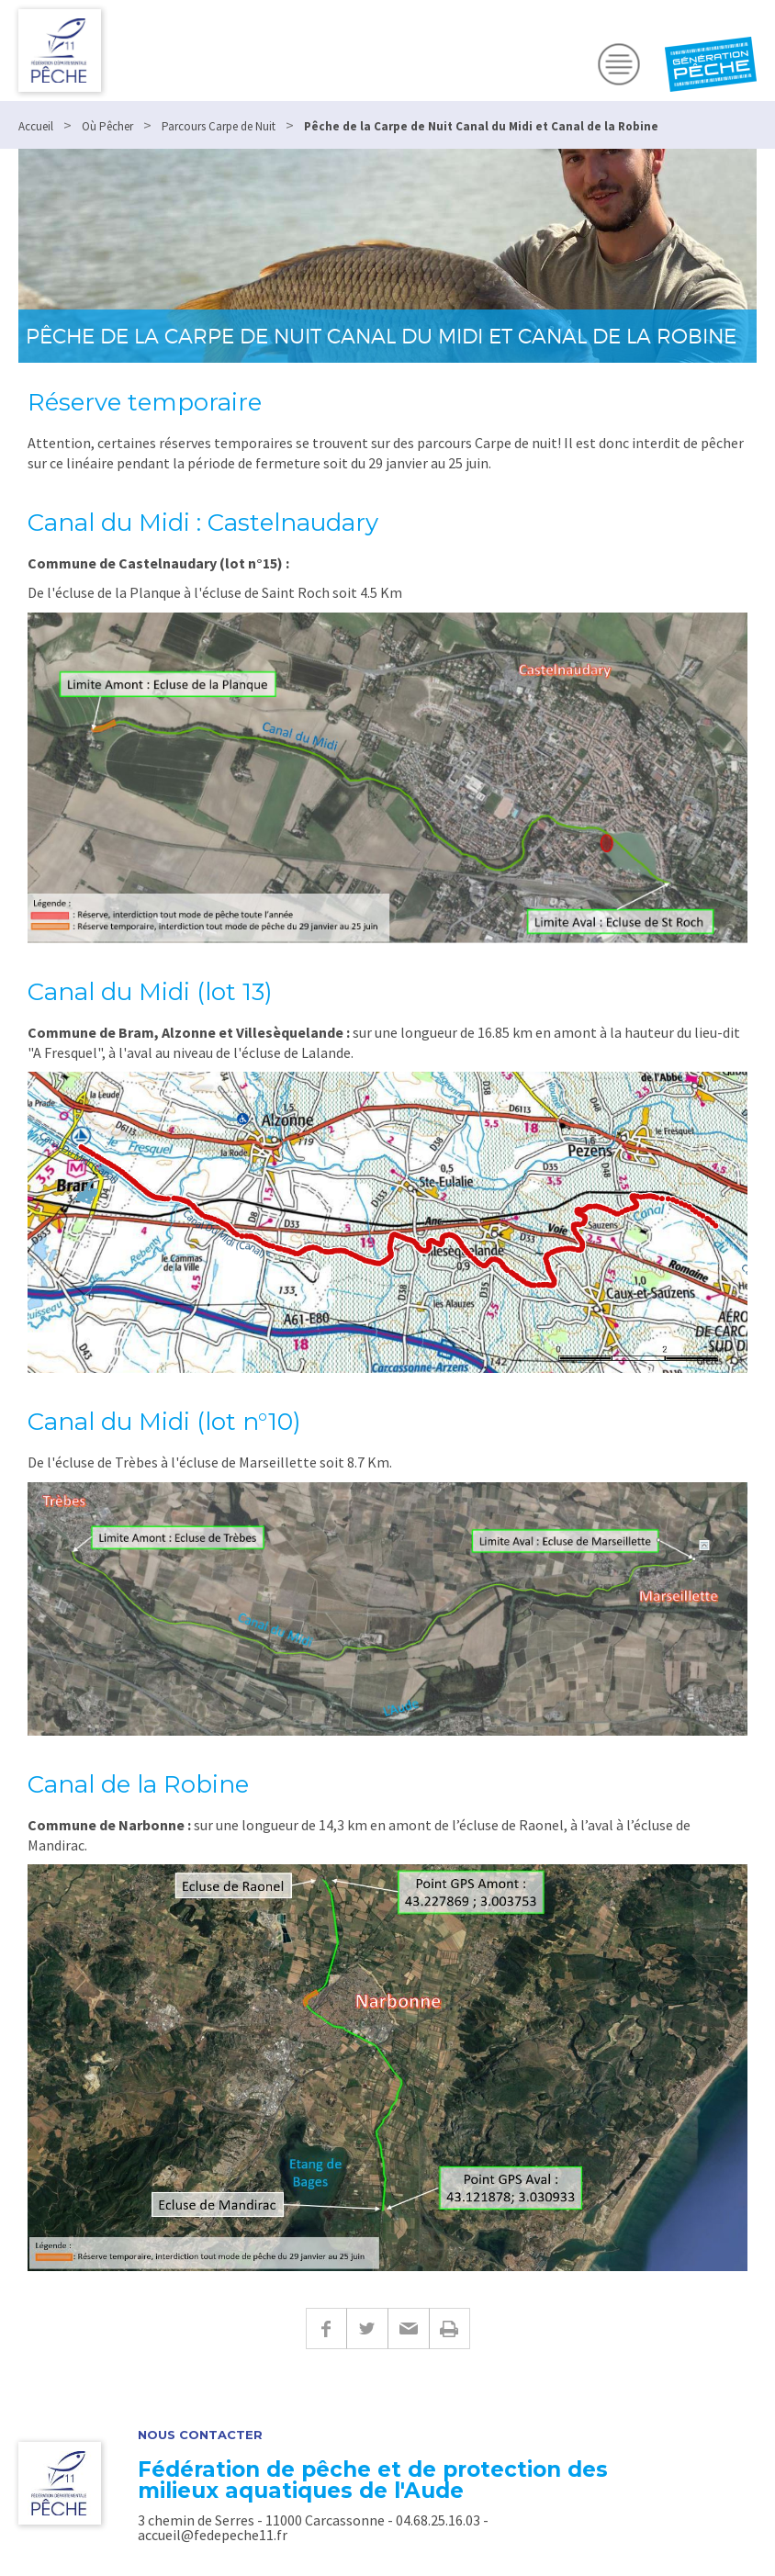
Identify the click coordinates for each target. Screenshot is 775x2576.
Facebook (326, 2328)
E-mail (408, 2328)
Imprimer (449, 2328)
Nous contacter (200, 2435)
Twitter (367, 2328)
